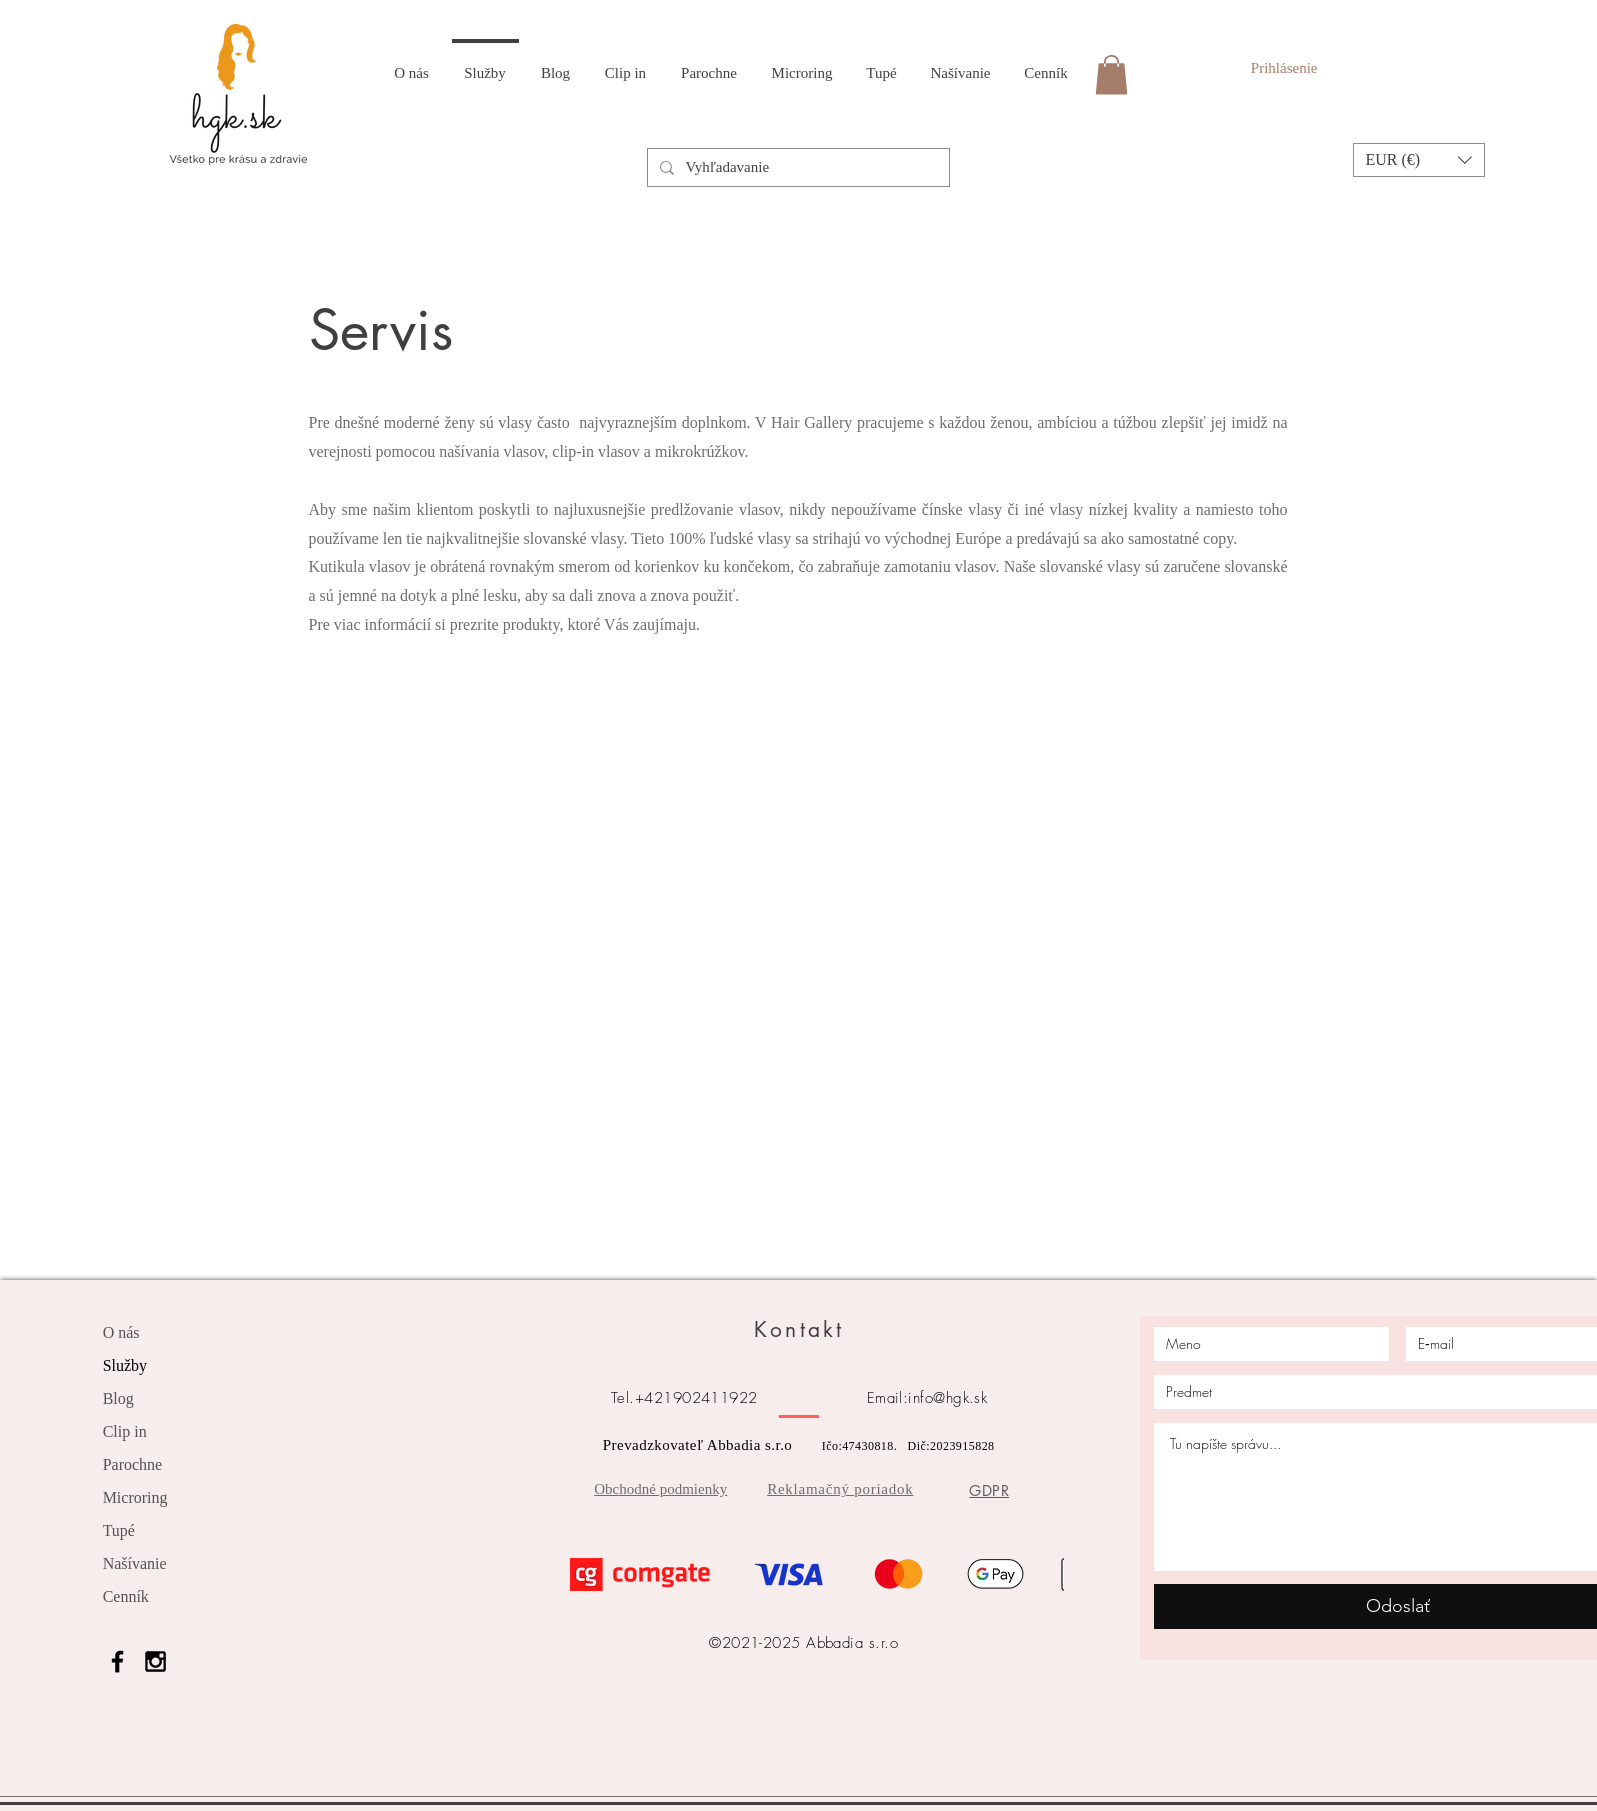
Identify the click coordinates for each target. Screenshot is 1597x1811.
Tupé (119, 1530)
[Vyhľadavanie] (796, 167)
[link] (1111, 74)
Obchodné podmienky (660, 1489)
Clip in (125, 1431)
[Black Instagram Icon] (155, 1661)
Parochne (133, 1464)
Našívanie (135, 1563)
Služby (125, 1365)
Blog (118, 1398)
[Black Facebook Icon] (117, 1661)
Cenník (126, 1596)
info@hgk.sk (947, 1398)
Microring (135, 1497)
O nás (121, 1332)
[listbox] (1419, 160)
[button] (1419, 160)
